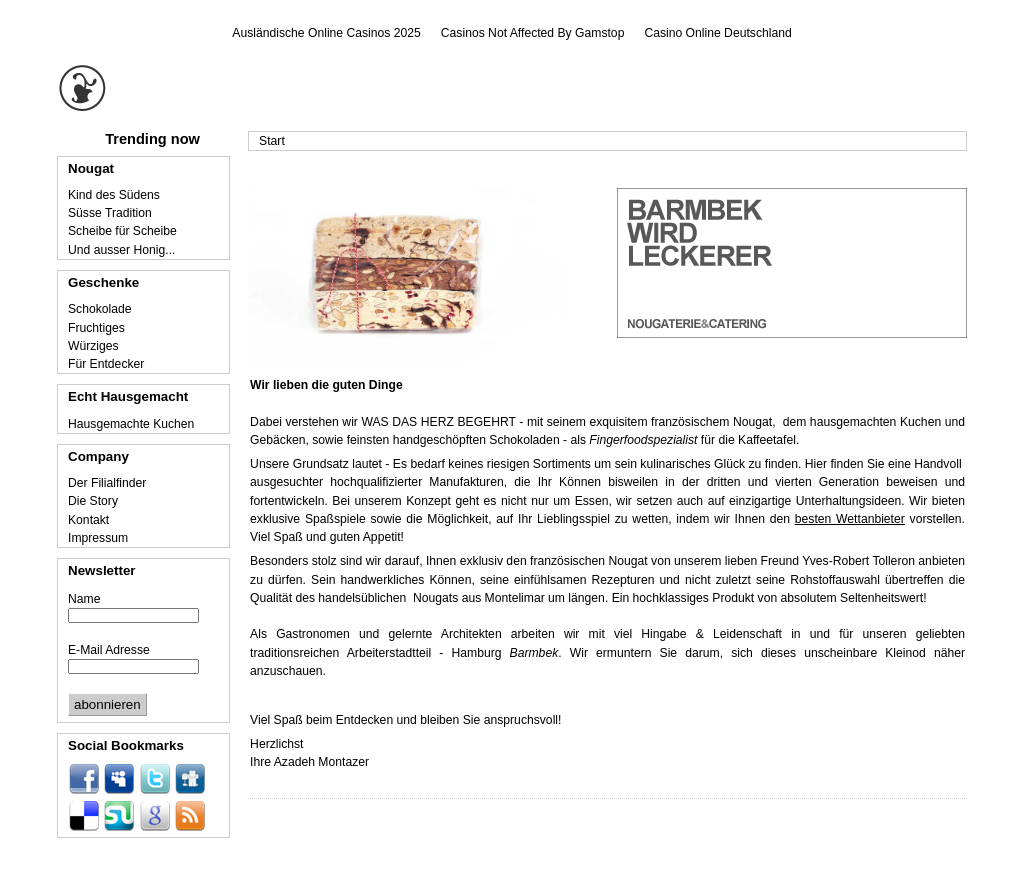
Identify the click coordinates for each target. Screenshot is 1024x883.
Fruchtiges (96, 328)
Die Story (93, 501)
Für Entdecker (106, 364)
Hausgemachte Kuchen (131, 424)
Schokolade (100, 309)
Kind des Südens (114, 195)
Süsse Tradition (110, 213)
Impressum (98, 538)
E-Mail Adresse (109, 650)
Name (84, 599)
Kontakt (88, 520)
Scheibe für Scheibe (122, 231)
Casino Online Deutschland (717, 33)
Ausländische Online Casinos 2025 (326, 33)
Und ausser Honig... (121, 250)
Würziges (93, 346)
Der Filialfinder (107, 483)
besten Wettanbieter (850, 519)
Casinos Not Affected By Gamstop (533, 33)
